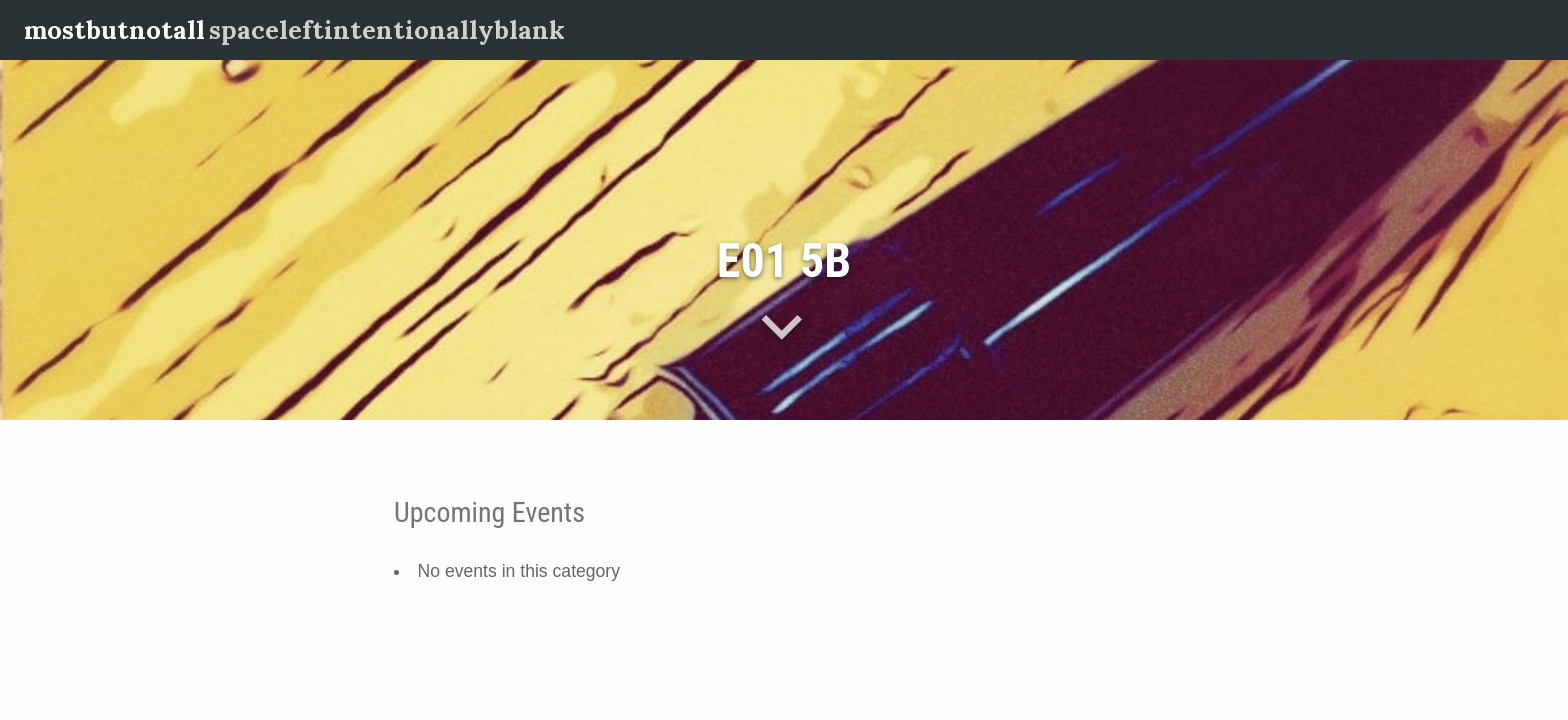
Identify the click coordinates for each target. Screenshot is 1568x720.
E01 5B (784, 260)
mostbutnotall (114, 29)
